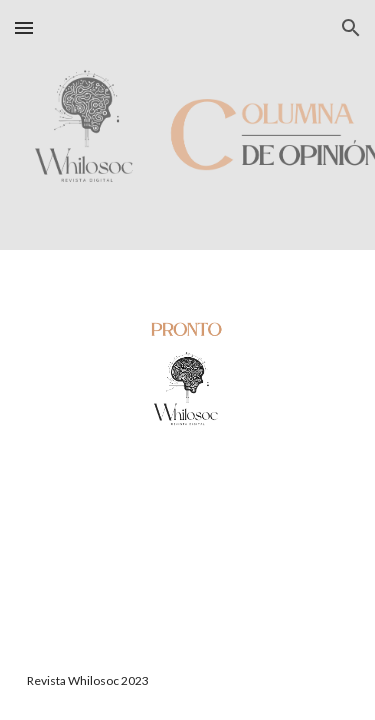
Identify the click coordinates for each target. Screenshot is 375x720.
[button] (24, 27)
